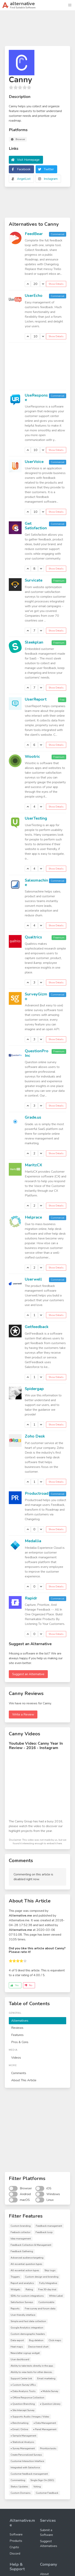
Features (17, 2035)
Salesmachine (36, 883)
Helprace (33, 1217)
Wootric (32, 756)
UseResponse (36, 398)
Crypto (14, 2547)
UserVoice (34, 461)
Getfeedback (36, 1326)
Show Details (56, 284)
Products (16, 2541)
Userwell (33, 1279)
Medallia (33, 1541)
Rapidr (31, 1598)
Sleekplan (34, 642)
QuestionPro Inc (36, 1053)
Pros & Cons (19, 2042)
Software (16, 2534)
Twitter (49, 169)
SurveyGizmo (36, 996)
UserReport (36, 699)
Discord (15, 2553)
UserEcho (33, 295)
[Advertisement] (37, 30)
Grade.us (33, 1117)
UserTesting (36, 818)
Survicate (33, 580)
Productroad (36, 1493)
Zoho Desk (35, 1436)
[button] (70, 5)
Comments (18, 2073)
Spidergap (34, 1388)
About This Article (23, 2080)
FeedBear (34, 233)
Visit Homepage (28, 160)
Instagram (51, 179)
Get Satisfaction (36, 526)
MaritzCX (33, 1165)
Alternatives (19, 2020)
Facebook (24, 169)
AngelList (24, 179)
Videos (16, 2057)
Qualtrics (33, 937)
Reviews (17, 2028)
